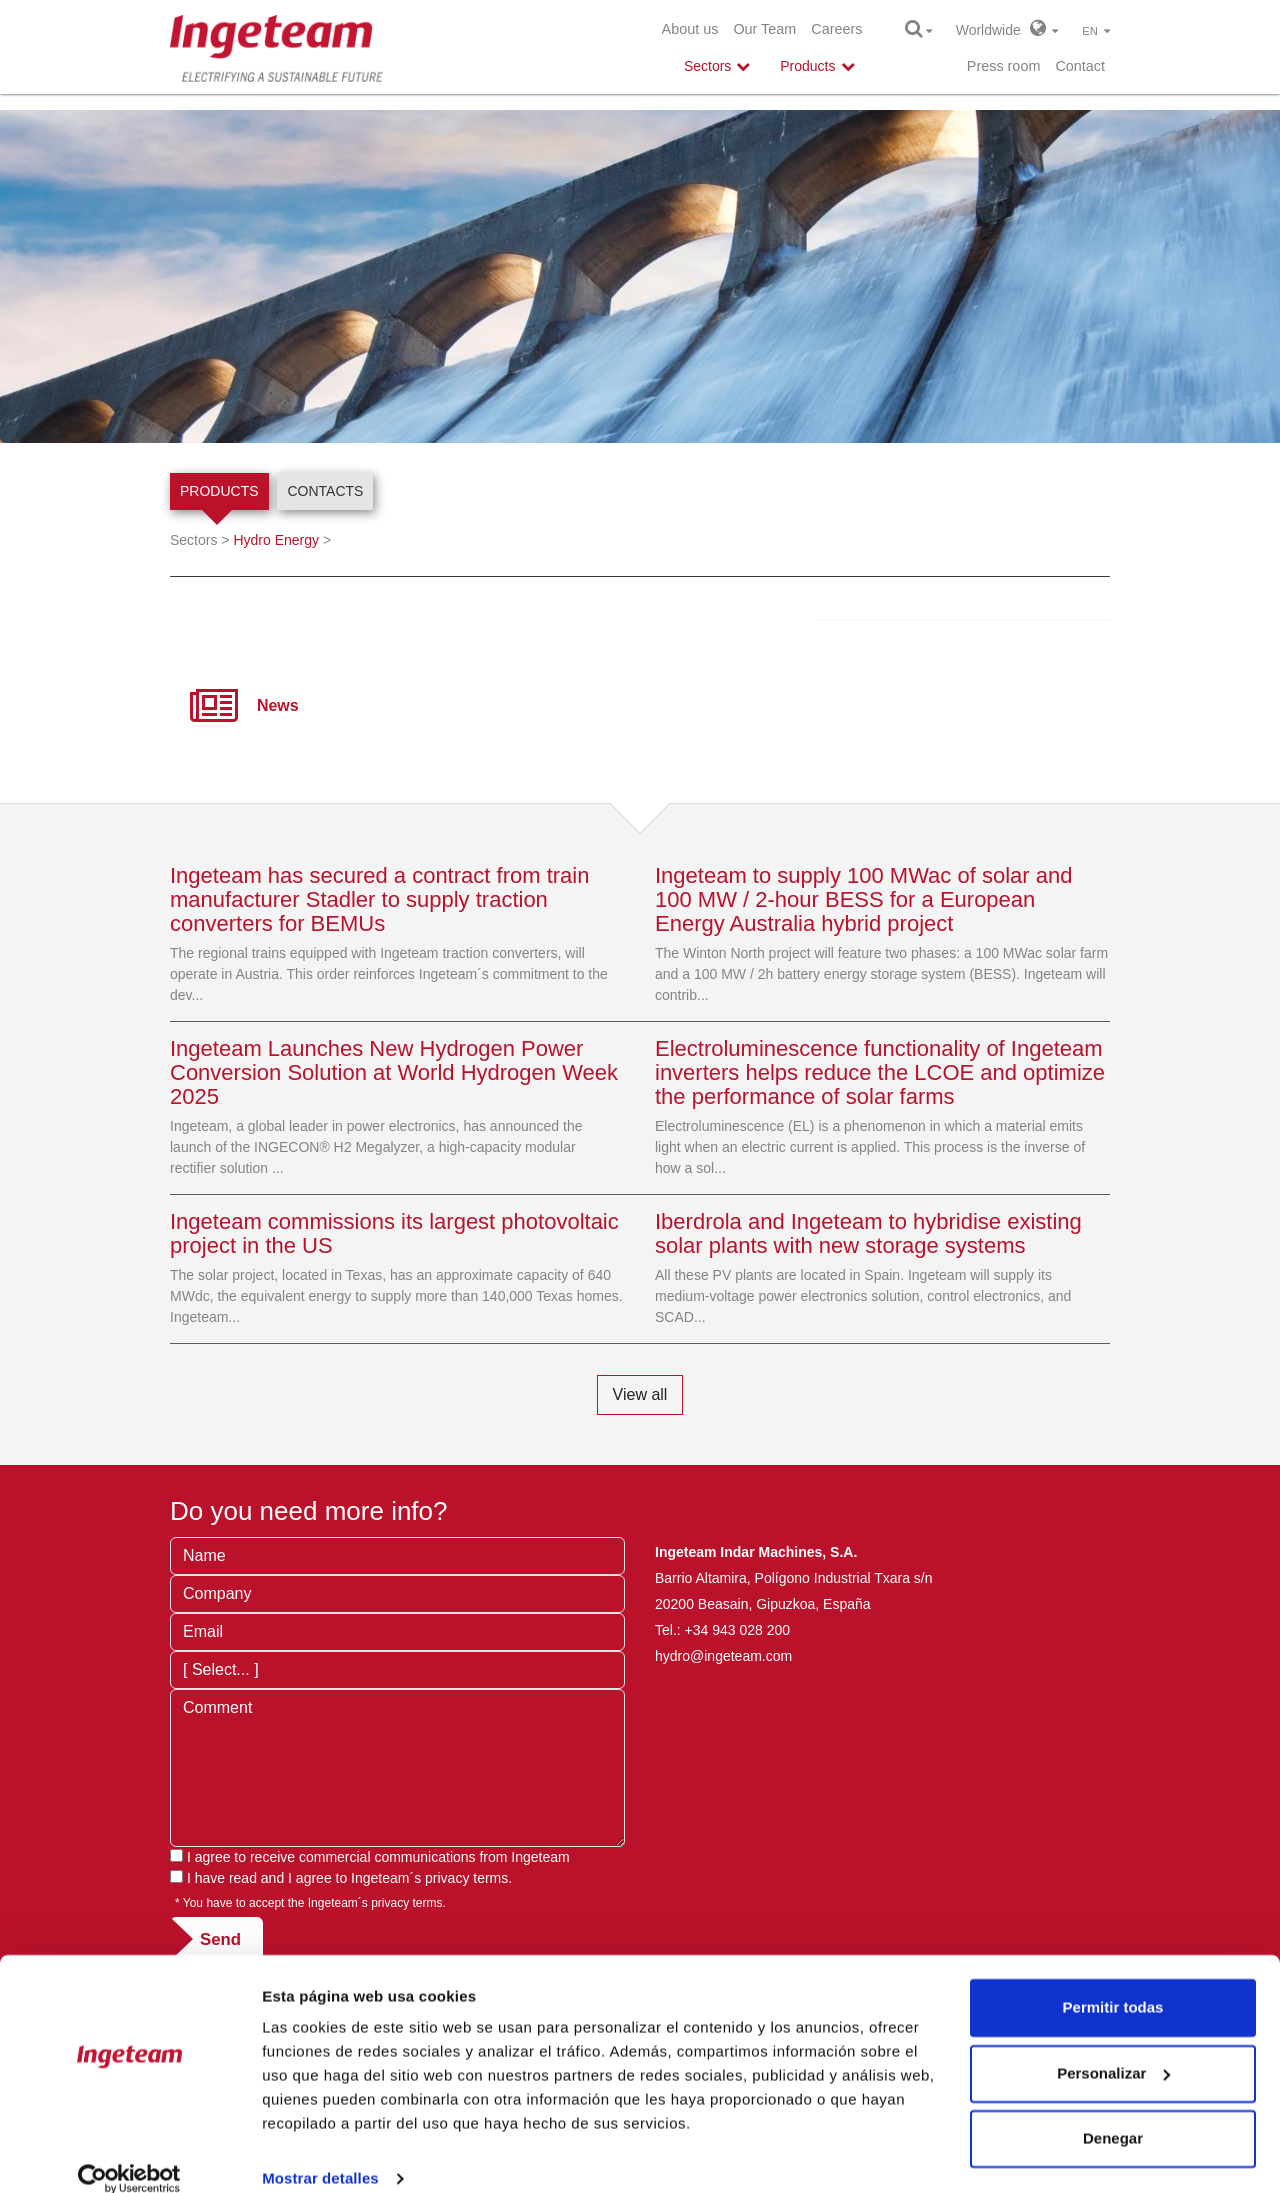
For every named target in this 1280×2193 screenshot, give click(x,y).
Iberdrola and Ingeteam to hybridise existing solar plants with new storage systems (868, 1233)
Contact (1080, 66)
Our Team (764, 29)
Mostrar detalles (320, 2153)
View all (640, 1394)
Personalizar (1113, 2047)
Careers (836, 29)
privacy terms (466, 1878)
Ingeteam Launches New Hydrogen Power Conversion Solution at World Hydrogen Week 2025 (394, 1072)
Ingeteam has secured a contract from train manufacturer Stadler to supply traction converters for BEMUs (379, 899)
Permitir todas (1113, 1982)
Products (219, 491)
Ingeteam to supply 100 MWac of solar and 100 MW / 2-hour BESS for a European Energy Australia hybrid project (863, 899)
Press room (1004, 66)
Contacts (325, 491)
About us (690, 29)
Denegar (1113, 2113)
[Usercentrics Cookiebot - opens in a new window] (129, 2154)
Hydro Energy (276, 540)
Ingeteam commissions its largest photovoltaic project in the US (394, 1233)
